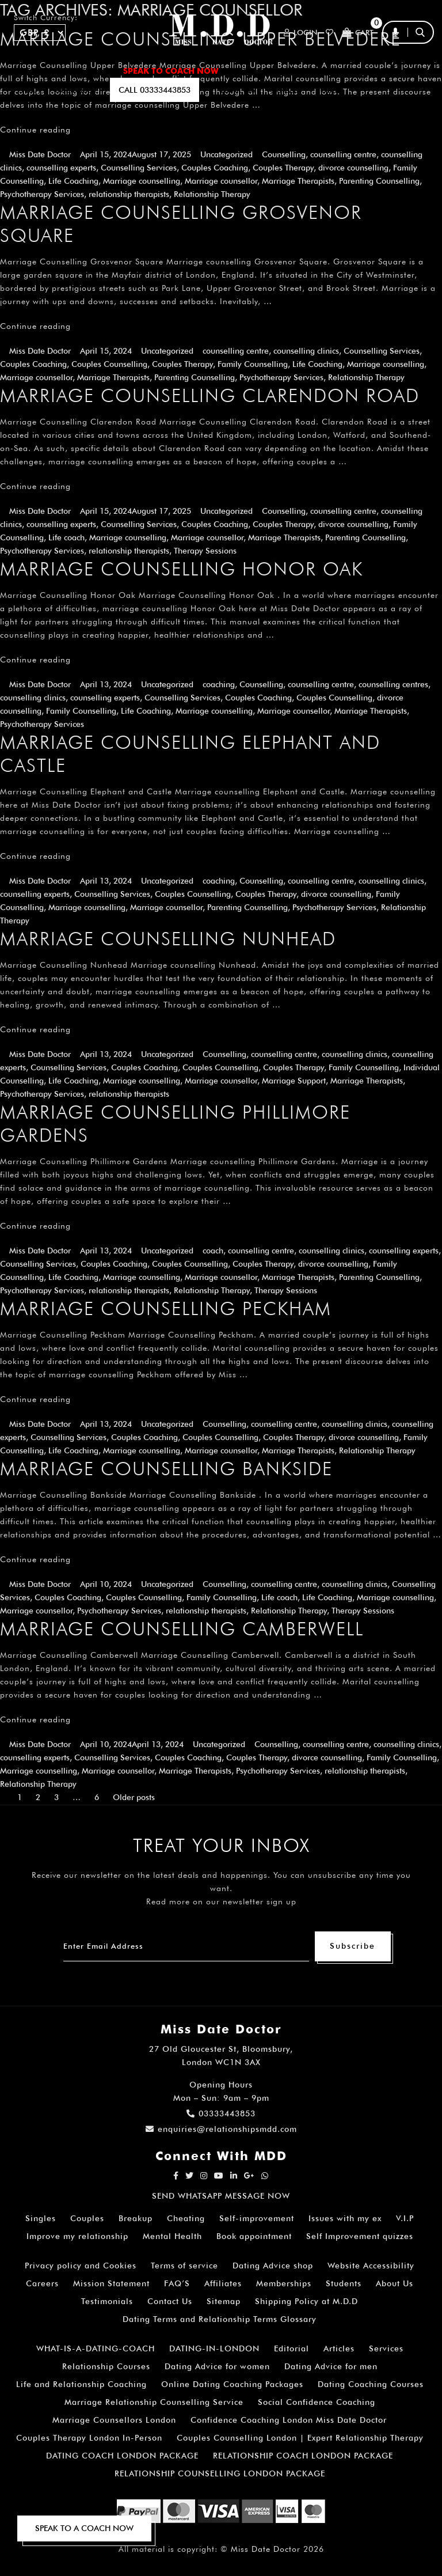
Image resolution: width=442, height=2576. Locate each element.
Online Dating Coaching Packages (232, 2384)
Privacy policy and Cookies (80, 2265)
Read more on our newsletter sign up (221, 1901)
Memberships (283, 2283)
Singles (40, 2218)
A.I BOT (27, 89)
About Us (394, 2283)
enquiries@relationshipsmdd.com (221, 2129)
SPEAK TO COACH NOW (171, 70)
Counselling (284, 154)
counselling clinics (306, 350)
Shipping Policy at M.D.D (306, 2301)
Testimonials (107, 2301)
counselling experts (61, 167)
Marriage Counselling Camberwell (182, 1628)
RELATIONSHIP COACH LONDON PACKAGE (303, 2455)
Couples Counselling (109, 364)
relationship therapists (129, 194)
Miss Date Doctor (40, 154)
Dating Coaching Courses (371, 2384)
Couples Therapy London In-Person (89, 2437)
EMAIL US (238, 89)
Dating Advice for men (331, 2366)
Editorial (291, 2348)
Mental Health (172, 2236)
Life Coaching (73, 180)
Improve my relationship (77, 2236)
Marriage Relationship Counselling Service (153, 2402)
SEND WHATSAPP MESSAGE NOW (221, 2195)
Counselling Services (139, 167)
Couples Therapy (283, 167)
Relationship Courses (106, 2366)
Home (25, 70)
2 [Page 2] (38, 1797)
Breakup (136, 2218)
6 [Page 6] (96, 1797)
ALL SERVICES (80, 70)
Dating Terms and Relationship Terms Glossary (220, 2319)
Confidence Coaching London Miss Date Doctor (288, 2420)
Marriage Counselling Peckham (166, 1308)
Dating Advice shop (273, 2265)
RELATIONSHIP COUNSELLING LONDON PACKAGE (220, 2473)
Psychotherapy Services (42, 194)
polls (328, 89)
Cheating (186, 2218)
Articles (339, 2348)
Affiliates (223, 2283)
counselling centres (393, 684)
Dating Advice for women (217, 2366)
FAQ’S (381, 70)
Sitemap (224, 2301)
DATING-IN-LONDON (214, 2348)
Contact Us (169, 2301)
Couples (87, 2218)
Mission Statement (111, 2283)
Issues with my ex (345, 2218)
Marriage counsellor (221, 180)
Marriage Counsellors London (114, 2420)
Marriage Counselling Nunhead (168, 938)
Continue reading (35, 129)
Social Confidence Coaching (316, 2402)
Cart (358, 32)
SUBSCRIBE (75, 89)
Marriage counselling (141, 180)
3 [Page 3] (56, 1797)
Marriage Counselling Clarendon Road (210, 395)
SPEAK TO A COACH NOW (84, 2528)
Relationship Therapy (212, 194)
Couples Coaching (214, 167)
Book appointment (254, 2236)
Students (343, 2283)
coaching (219, 684)
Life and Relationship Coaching (81, 2384)
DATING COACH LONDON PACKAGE (122, 2455)
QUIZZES (285, 89)
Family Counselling (253, 364)
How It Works (322, 70)
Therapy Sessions (205, 550)
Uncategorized (226, 154)
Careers (42, 2283)
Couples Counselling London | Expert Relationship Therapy (300, 2437)
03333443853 (221, 2113)
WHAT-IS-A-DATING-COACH (95, 2348)
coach (213, 1250)
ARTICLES (254, 70)
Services (386, 2348)
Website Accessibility (370, 2265)
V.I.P (405, 2218)
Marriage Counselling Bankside (166, 1468)
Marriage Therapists (298, 180)
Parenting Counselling (379, 180)
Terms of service (184, 2265)
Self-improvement (256, 2218)
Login (300, 32)
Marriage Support (294, 1080)
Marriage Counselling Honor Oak (181, 569)
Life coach (66, 537)
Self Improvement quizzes (359, 2236)
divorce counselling (353, 167)
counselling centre (343, 154)
